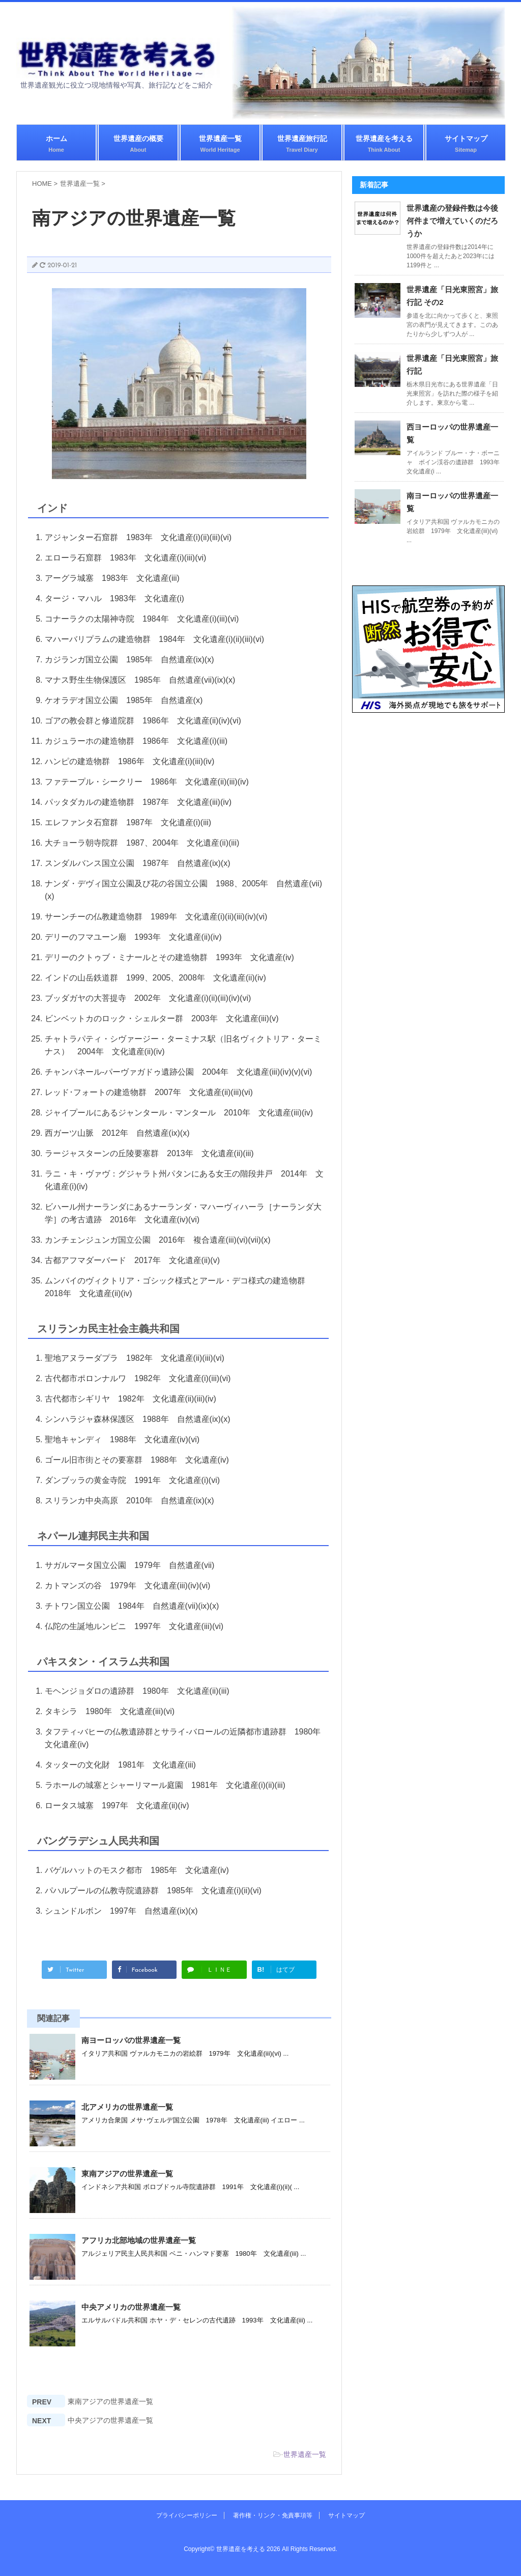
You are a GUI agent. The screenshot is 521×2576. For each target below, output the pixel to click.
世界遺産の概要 (138, 143)
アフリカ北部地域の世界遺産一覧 (138, 2240)
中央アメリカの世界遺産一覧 (131, 2307)
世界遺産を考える (384, 143)
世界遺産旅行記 (302, 143)
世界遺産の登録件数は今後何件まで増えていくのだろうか (452, 221)
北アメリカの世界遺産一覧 (127, 2107)
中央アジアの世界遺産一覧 (110, 2420)
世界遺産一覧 (220, 143)
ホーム (56, 143)
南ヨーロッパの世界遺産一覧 (131, 2040)
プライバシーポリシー (186, 2515)
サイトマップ (466, 143)
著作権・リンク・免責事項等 (272, 2515)
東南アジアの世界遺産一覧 (127, 2173)
